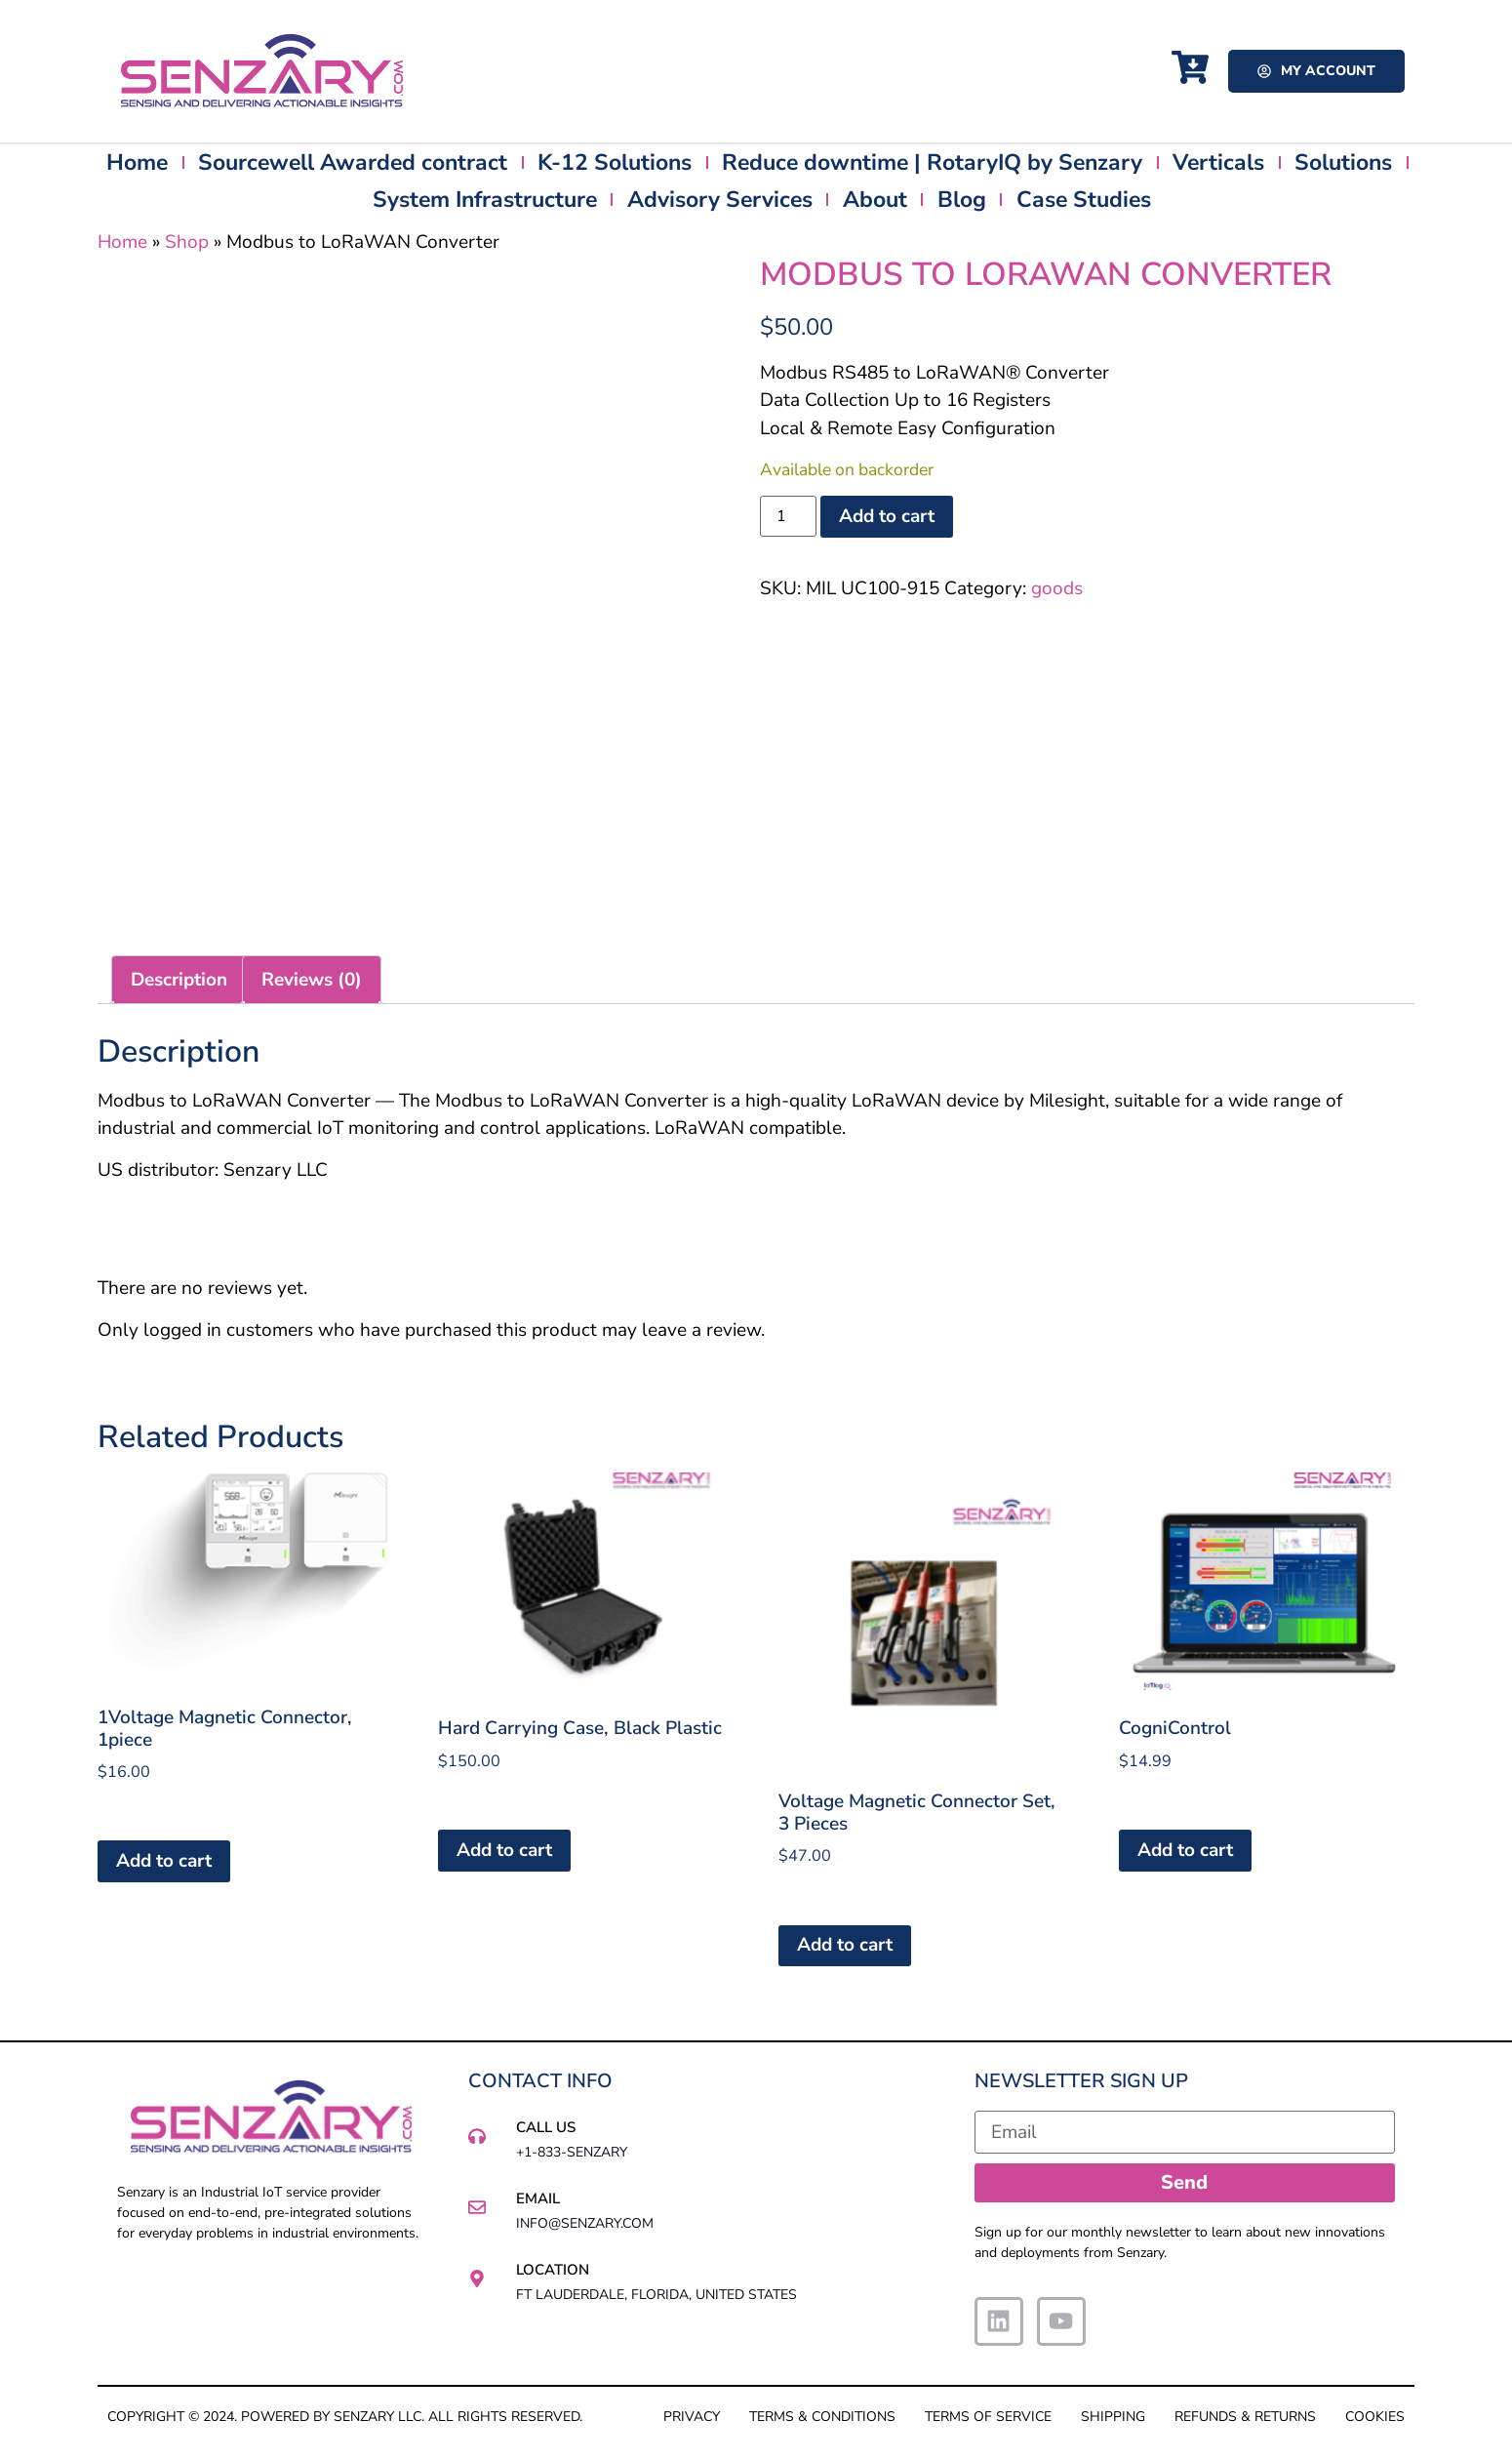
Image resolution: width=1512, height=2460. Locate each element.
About (875, 199)
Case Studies (1083, 199)
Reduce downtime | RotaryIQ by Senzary (932, 162)
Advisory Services (720, 199)
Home (137, 162)
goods (1057, 588)
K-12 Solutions (614, 162)
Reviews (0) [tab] (311, 979)
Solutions (1343, 162)
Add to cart (887, 516)
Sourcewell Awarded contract (352, 162)
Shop (187, 242)
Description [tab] (179, 979)
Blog (961, 199)
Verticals (1218, 162)
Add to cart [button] (164, 1861)
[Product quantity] (788, 516)
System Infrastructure (485, 199)
